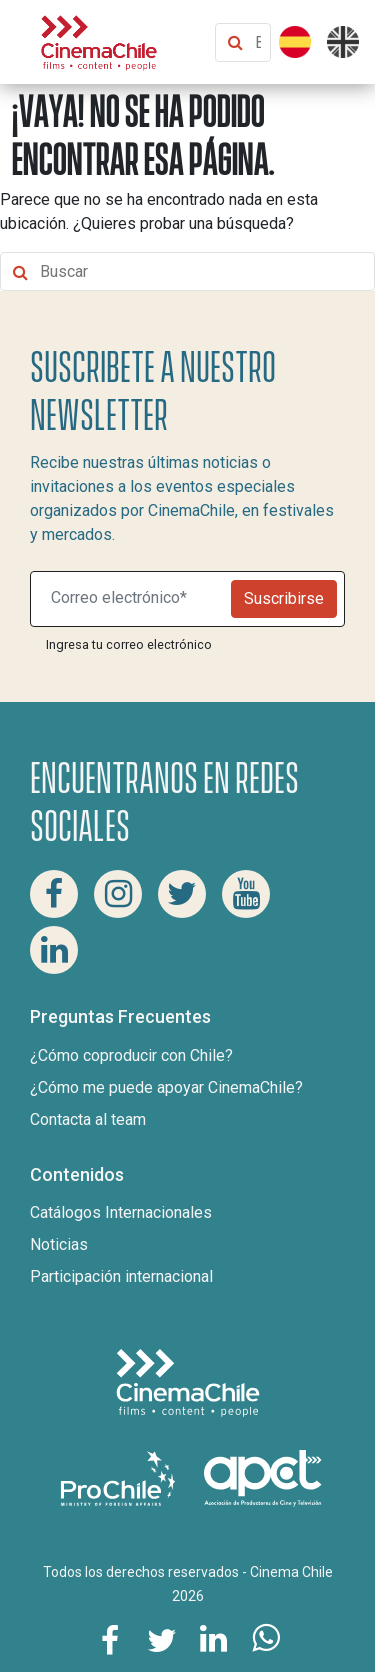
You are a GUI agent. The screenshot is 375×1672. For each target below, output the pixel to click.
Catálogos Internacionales (121, 1212)
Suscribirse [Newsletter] (284, 598)
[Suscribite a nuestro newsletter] (135, 599)
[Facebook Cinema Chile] (54, 894)
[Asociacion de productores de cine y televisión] (263, 1477)
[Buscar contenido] (258, 42)
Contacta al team (88, 1119)
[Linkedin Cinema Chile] (54, 950)
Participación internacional (121, 1276)
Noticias (59, 1244)
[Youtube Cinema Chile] (246, 894)
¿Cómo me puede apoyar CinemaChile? (166, 1087)
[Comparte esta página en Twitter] (162, 1639)
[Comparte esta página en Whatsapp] (266, 1639)
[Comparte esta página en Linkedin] (214, 1639)
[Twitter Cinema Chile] (182, 894)
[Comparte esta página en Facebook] (110, 1639)
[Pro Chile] (120, 1477)
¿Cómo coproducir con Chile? (131, 1055)
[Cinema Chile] (99, 40)
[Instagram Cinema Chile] (118, 894)
